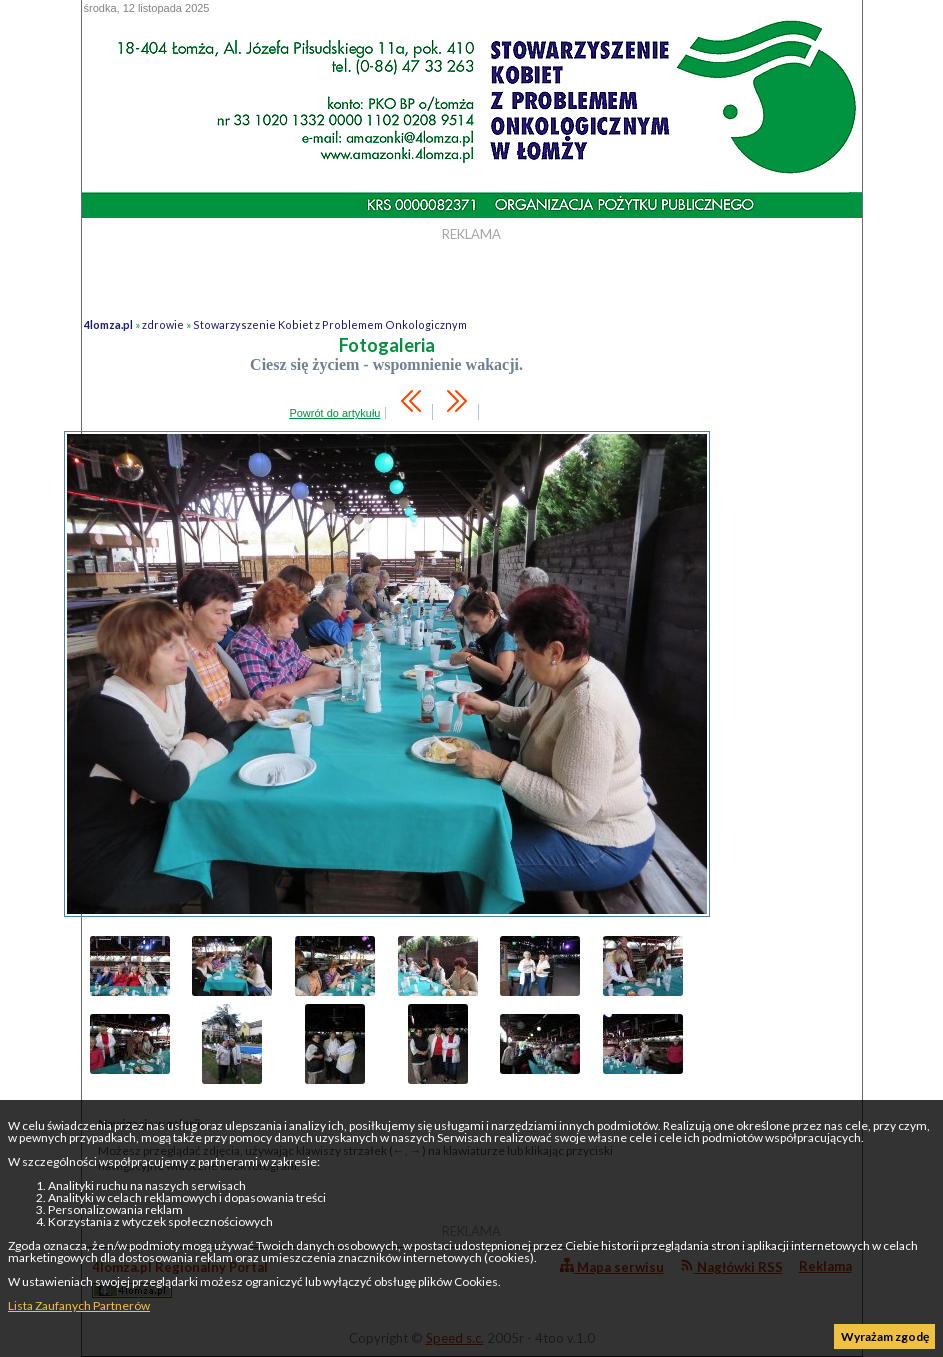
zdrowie (163, 324)
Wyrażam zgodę (885, 1336)
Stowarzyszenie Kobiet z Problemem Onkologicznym (330, 324)
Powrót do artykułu (334, 413)
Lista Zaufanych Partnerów (79, 1305)
